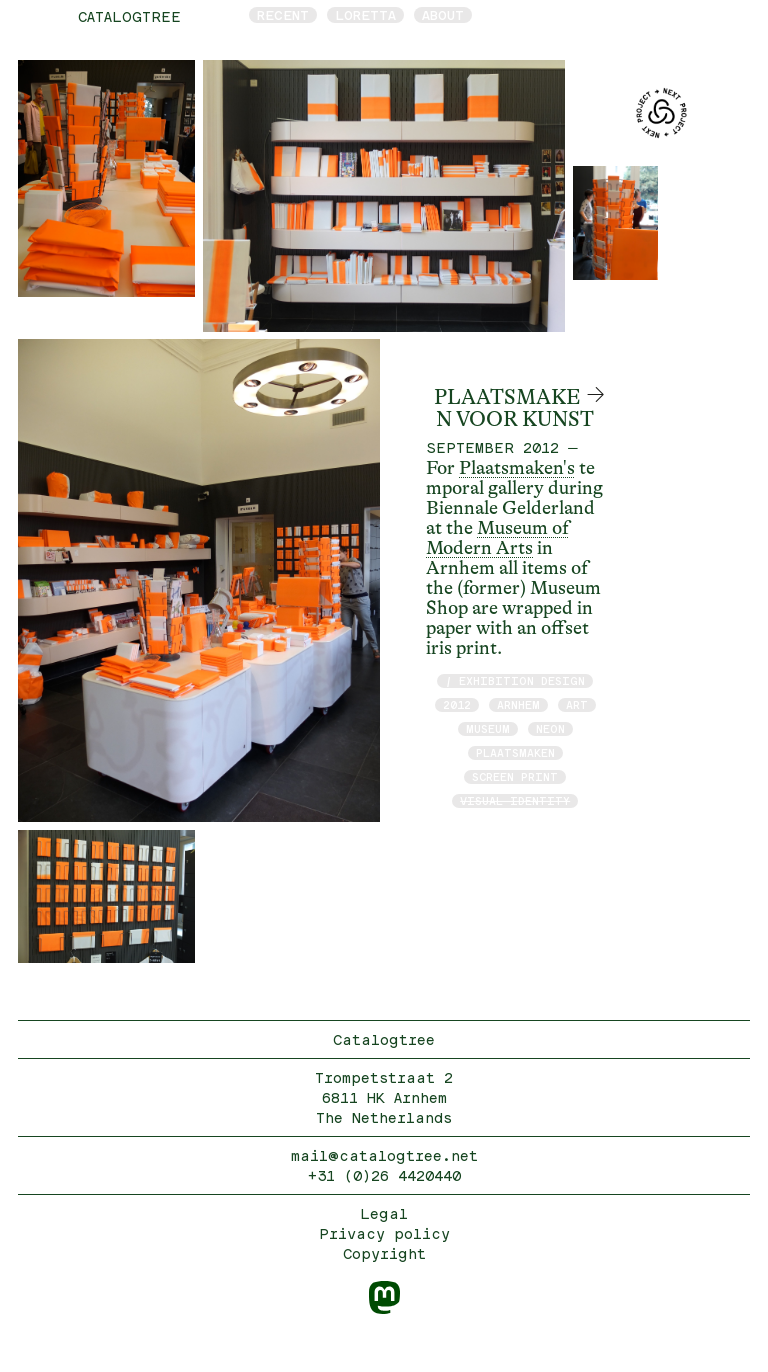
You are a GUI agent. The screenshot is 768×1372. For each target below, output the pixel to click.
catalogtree (129, 16)
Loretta (365, 15)
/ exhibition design (515, 680)
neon (550, 728)
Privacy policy (384, 1233)
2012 (457, 704)
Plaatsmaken (515, 752)
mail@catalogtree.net (384, 1155)
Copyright (384, 1253)
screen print (515, 776)
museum (488, 728)
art (577, 704)
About (443, 15)
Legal (384, 1213)
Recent (283, 15)
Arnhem (518, 704)
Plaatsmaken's (517, 468)
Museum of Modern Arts (497, 538)
